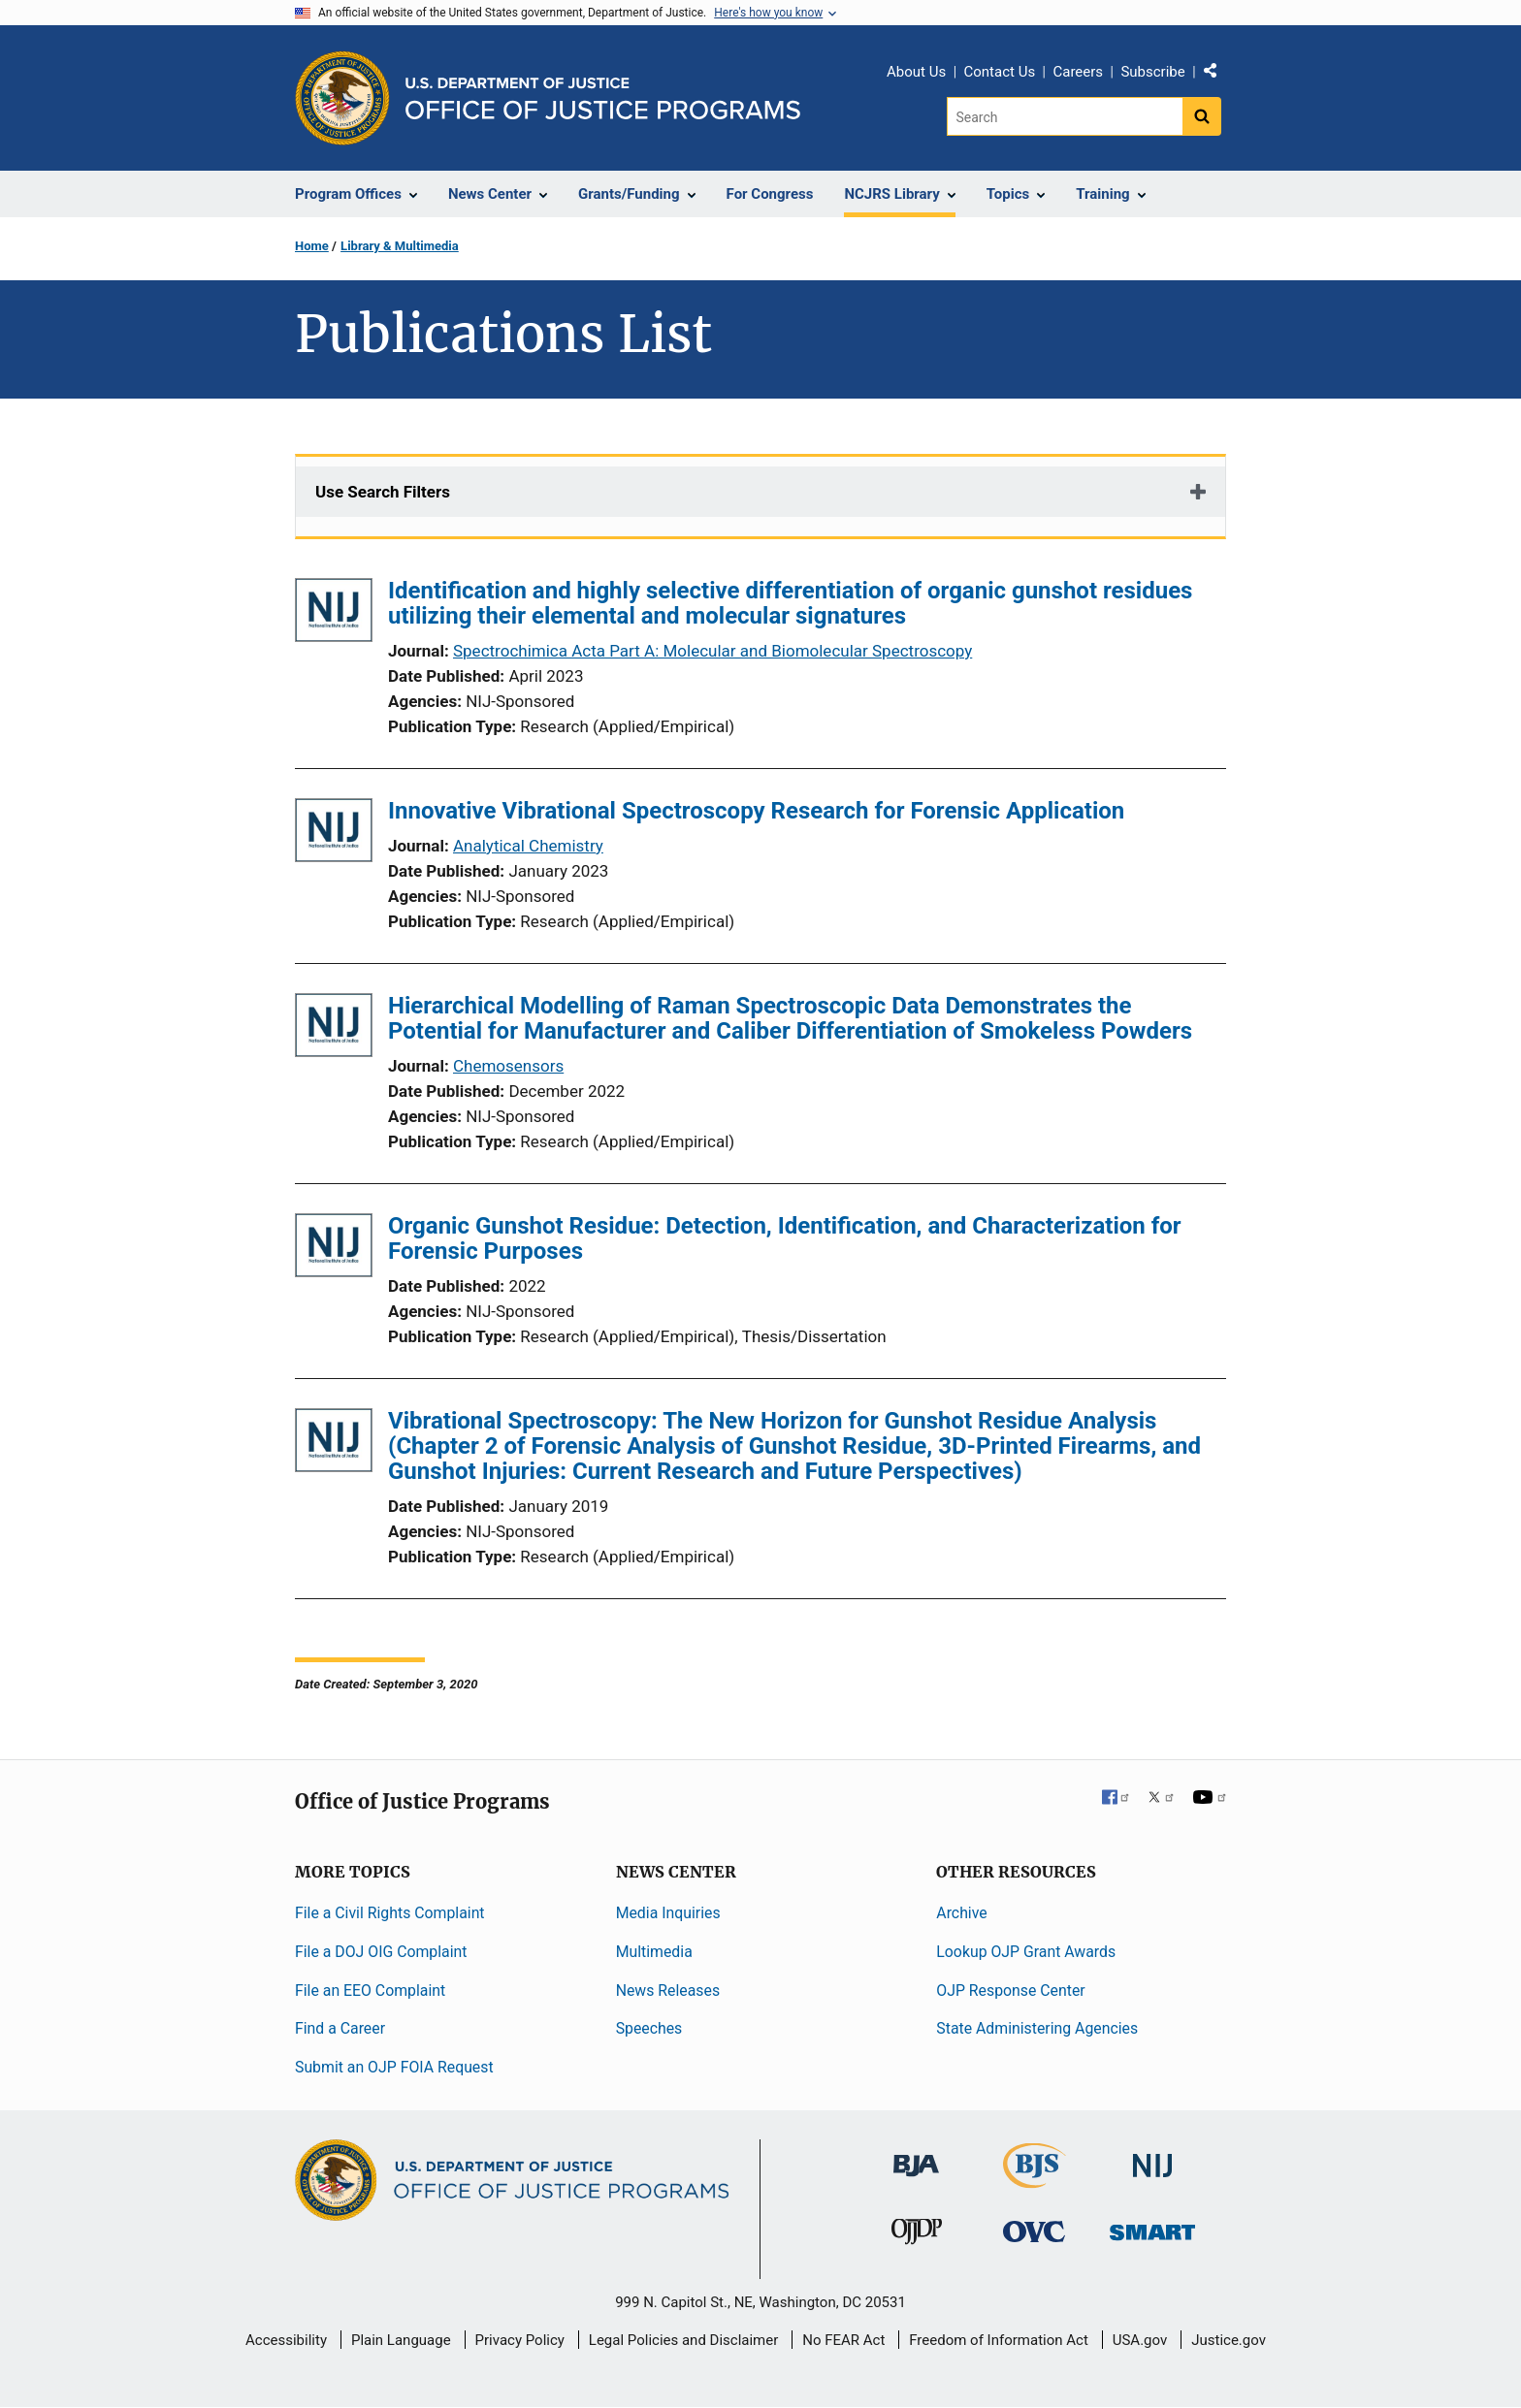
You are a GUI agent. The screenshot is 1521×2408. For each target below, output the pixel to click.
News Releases (668, 1990)
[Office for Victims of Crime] (1034, 2231)
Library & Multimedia (399, 246)
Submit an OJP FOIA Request (394, 2067)
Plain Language (401, 2340)
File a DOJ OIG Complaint (381, 1951)
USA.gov (1140, 2340)
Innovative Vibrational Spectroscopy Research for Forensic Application (756, 810)
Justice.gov (1228, 2340)
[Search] (1064, 116)
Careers (1077, 71)
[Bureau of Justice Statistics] (1034, 2179)
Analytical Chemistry (528, 845)
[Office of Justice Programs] (342, 97)
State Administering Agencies (1037, 2028)
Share (1217, 74)
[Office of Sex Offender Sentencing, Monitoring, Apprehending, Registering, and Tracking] (1152, 2227)
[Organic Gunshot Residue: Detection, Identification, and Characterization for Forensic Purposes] (333, 1248)
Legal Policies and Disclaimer (683, 2340)
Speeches (649, 2028)
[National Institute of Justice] (1152, 2157)
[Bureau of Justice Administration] (916, 2156)
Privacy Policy (520, 2340)
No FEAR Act (843, 2340)
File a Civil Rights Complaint (390, 1913)
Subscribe (1152, 71)
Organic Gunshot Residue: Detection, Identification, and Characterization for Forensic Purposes (784, 1238)
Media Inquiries (668, 1913)
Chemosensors (508, 1066)
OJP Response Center (1010, 1990)
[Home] (602, 98)
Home (312, 246)
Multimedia (654, 1951)
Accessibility (286, 2340)
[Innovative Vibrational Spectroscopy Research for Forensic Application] (333, 833)
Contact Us (1000, 71)
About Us (916, 71)
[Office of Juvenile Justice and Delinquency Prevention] (916, 2236)
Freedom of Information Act (998, 2340)
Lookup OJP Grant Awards (1026, 1951)
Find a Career (340, 2028)
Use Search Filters (382, 491)
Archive (961, 1913)
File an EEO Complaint (370, 1990)
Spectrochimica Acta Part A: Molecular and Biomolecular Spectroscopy (712, 650)
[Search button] (1201, 116)
